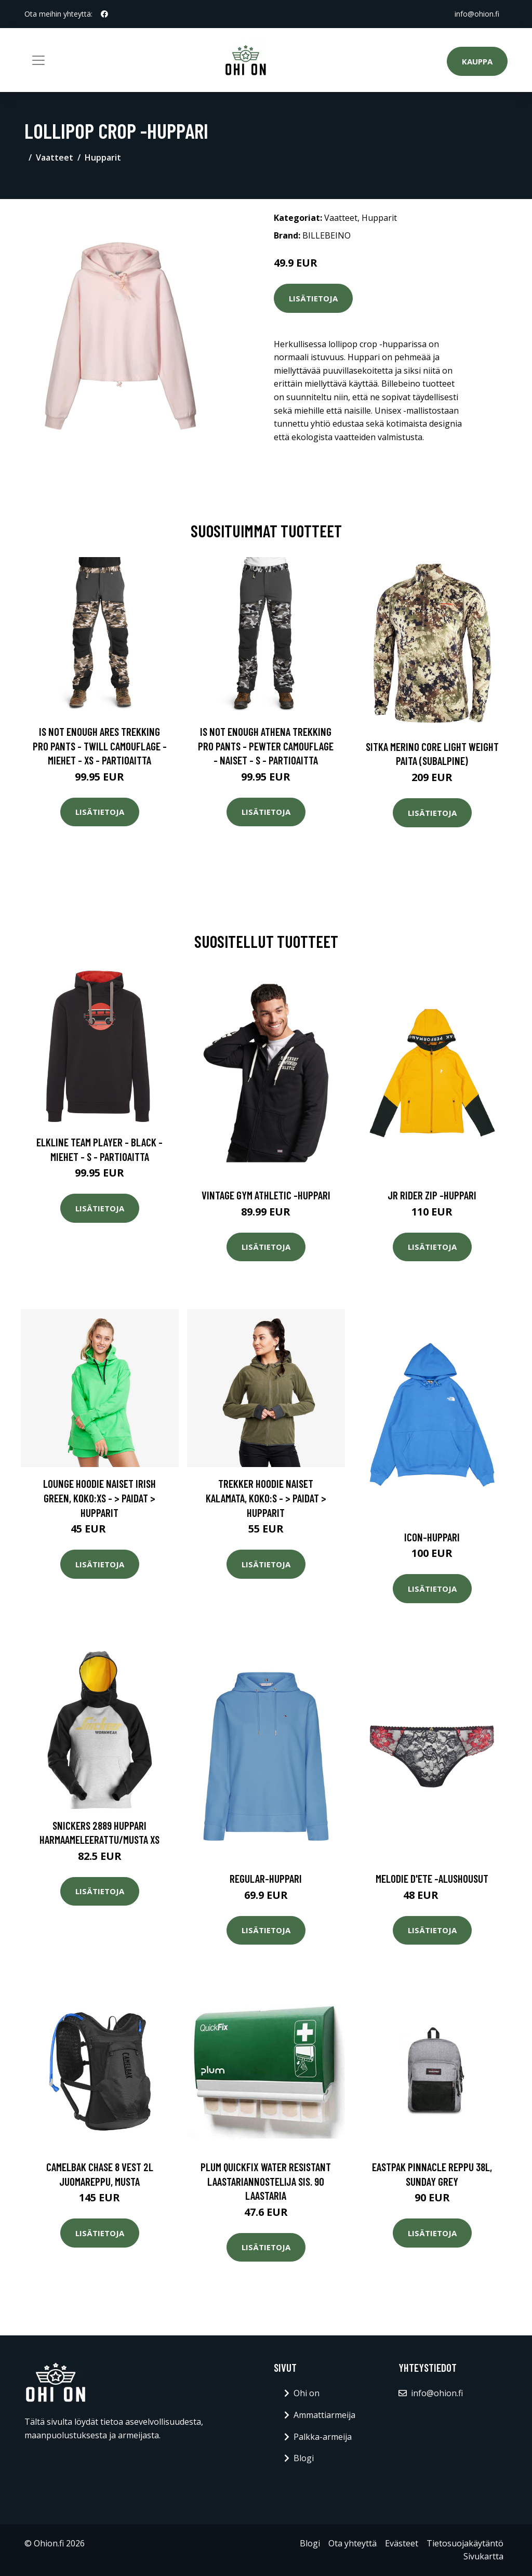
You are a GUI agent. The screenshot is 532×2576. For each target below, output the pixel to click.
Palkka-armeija (323, 2436)
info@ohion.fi (477, 14)
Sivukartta (483, 2556)
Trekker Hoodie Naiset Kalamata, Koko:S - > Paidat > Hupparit (266, 1497)
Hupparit (103, 157)
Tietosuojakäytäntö (465, 2543)
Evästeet (401, 2543)
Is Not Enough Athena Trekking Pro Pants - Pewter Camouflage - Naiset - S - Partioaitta (266, 746)
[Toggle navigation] (38, 60)
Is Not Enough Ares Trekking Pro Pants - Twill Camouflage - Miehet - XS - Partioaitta (100, 746)
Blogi (304, 2458)
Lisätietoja (313, 298)
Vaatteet (54, 157)
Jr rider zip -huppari (432, 1194)
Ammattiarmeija (324, 2415)
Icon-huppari (432, 1536)
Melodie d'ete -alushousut (432, 1878)
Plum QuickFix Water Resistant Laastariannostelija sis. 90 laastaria (266, 2181)
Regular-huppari (266, 1878)
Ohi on (307, 2393)
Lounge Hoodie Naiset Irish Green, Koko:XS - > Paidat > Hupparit (99, 1497)
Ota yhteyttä (352, 2543)
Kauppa (477, 61)
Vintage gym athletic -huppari (266, 1194)
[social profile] (104, 14)
